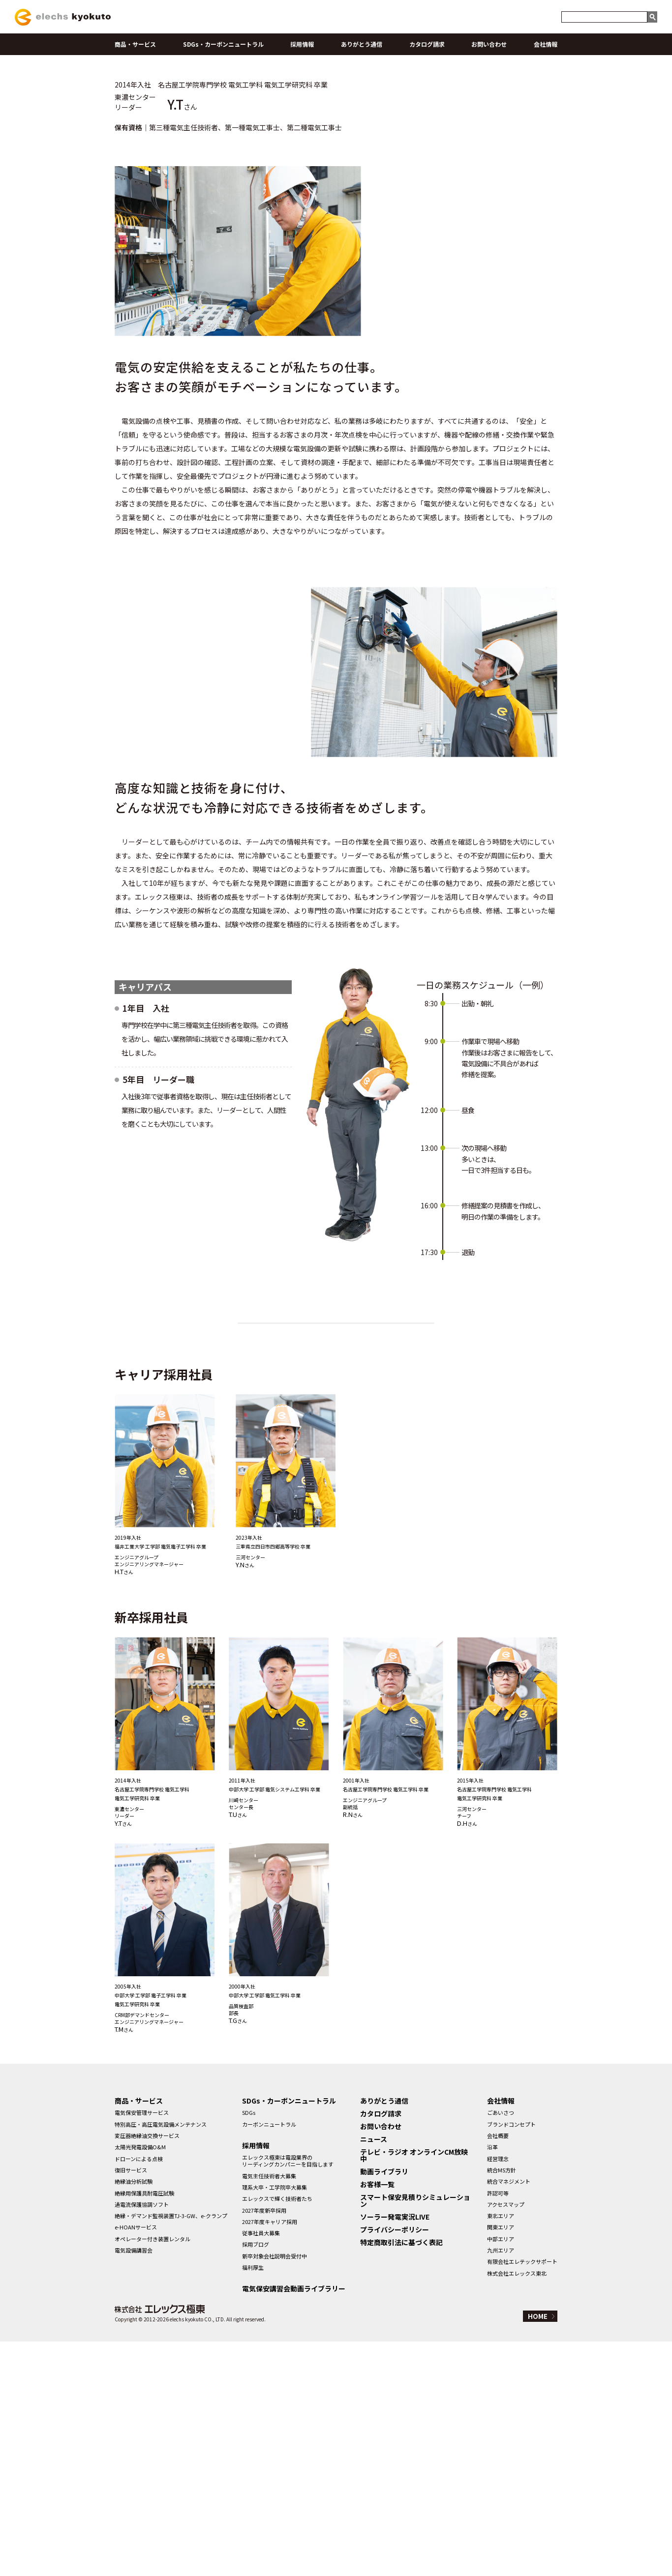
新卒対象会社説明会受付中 (274, 2490)
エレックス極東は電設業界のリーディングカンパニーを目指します (288, 2395)
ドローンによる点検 (139, 2393)
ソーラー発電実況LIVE (394, 2451)
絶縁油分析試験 (134, 2416)
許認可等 (498, 2427)
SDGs (248, 2347)
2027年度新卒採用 (264, 2444)
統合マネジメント (508, 2416)
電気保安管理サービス (142, 2347)
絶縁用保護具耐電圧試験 (144, 2427)
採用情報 (302, 44)
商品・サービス (135, 44)
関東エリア (500, 2461)
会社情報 (545, 44)
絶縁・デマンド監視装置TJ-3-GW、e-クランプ (171, 2450)
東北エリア (500, 2450)
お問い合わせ (489, 44)
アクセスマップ (505, 2438)
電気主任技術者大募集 (269, 2410)
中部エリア (500, 2473)
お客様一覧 (377, 2419)
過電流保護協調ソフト (142, 2438)
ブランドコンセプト (511, 2358)
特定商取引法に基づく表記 (401, 2477)
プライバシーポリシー (394, 2464)
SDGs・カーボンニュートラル (223, 44)
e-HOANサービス (136, 2461)
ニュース (373, 2373)
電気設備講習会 (134, 2484)
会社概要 (498, 2370)
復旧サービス (131, 2404)
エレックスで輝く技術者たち (277, 2433)
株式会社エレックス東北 (517, 2507)
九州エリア (500, 2484)
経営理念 (498, 2393)
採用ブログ (255, 2479)
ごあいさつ (500, 2347)
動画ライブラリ (384, 2406)
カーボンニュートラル (269, 2358)
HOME (538, 2550)
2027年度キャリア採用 (269, 2455)
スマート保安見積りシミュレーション (415, 2435)
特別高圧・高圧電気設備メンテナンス (161, 2358)
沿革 (492, 2381)
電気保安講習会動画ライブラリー (293, 2523)
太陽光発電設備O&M (140, 2381)
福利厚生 (253, 2501)
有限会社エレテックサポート (522, 2496)
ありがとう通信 (361, 44)
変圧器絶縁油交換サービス (147, 2370)
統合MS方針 (501, 2404)
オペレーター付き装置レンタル (152, 2473)
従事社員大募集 (261, 2467)
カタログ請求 (427, 44)
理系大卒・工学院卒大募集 (274, 2421)
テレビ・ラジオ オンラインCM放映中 (414, 2389)
